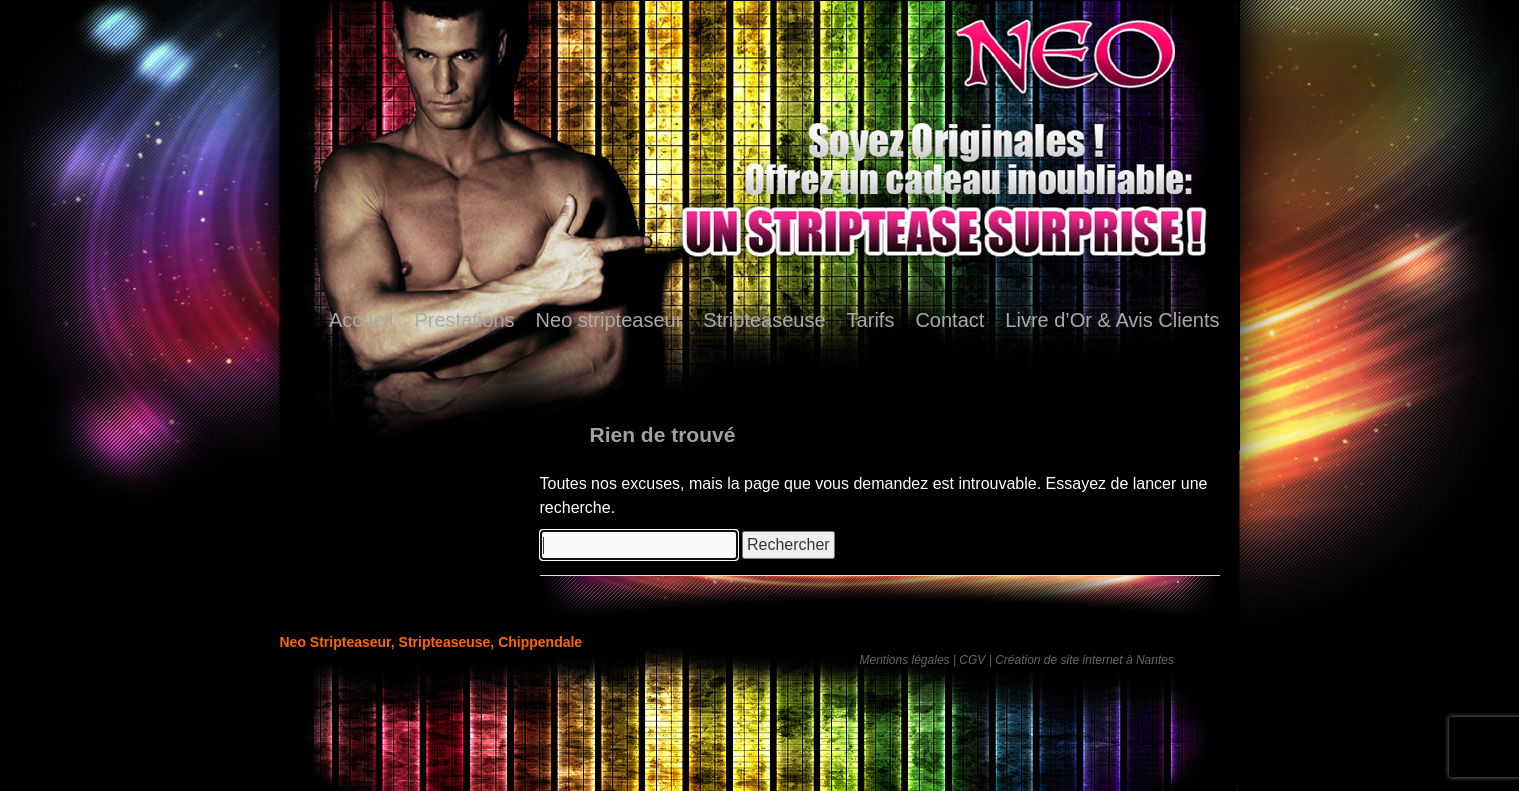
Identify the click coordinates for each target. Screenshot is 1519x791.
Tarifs (871, 320)
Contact (949, 320)
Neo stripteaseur (609, 320)
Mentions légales (905, 660)
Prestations (465, 320)
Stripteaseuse (764, 320)
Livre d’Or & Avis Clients (1112, 320)
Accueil (361, 320)
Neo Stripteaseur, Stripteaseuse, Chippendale (431, 642)
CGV (972, 660)
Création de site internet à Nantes (1084, 660)
